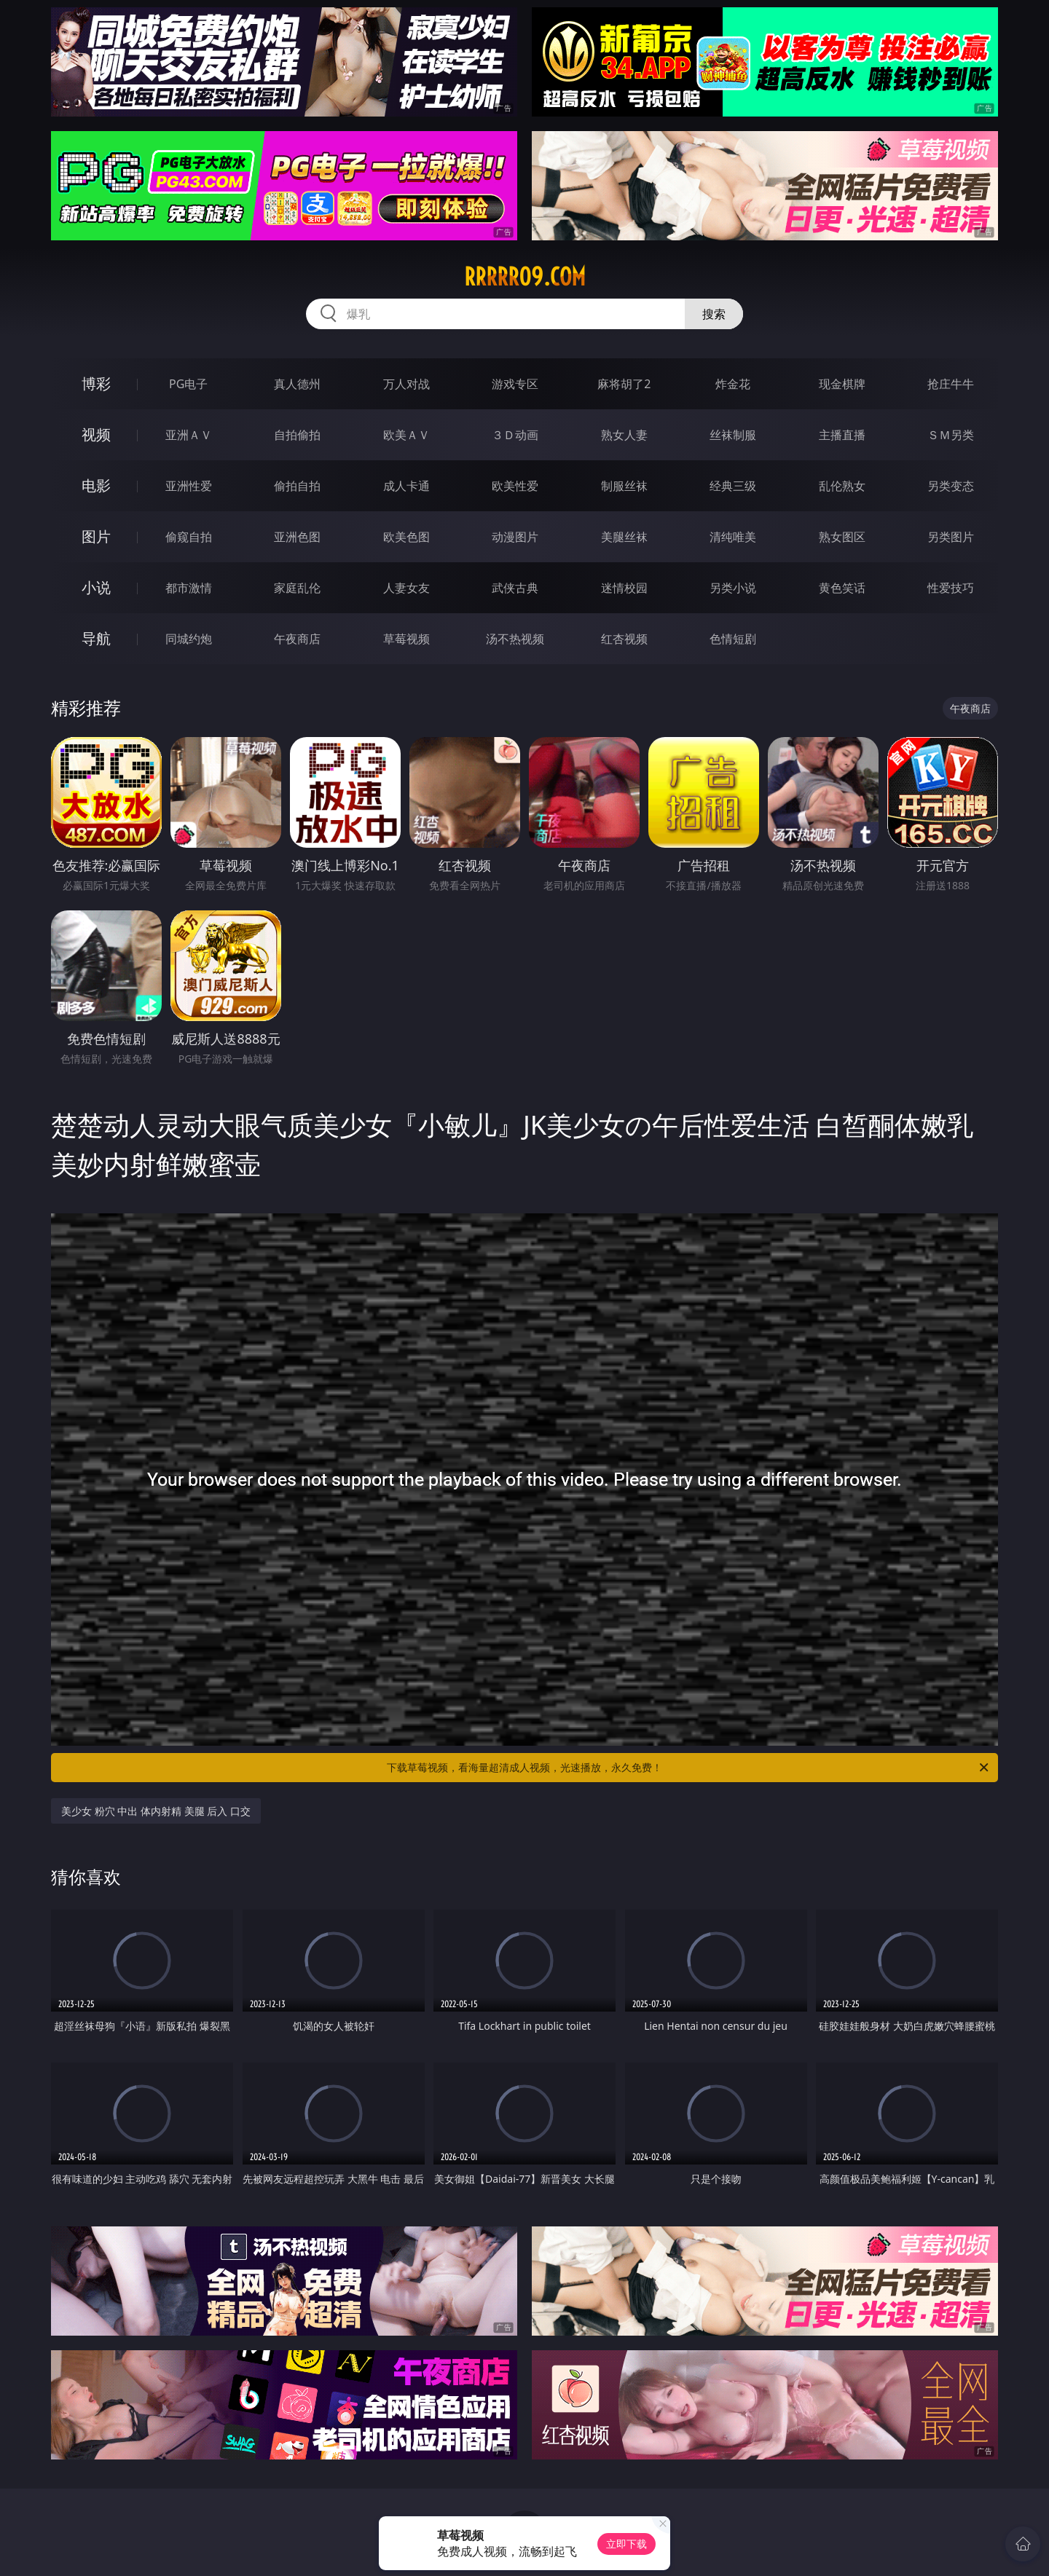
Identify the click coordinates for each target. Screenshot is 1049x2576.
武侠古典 (515, 588)
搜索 (714, 314)
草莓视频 (406, 639)
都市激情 (188, 588)
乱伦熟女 (842, 486)
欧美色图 (406, 537)
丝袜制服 (733, 435)
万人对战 (406, 384)
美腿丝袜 (624, 537)
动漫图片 (515, 537)
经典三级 (733, 486)
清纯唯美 (733, 537)
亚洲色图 (297, 537)
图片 (96, 536)
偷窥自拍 (188, 537)
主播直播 (842, 435)
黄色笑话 (842, 588)
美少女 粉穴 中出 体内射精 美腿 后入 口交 (156, 1811)
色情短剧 (733, 639)
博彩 (96, 383)
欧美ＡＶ (406, 435)
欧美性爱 (515, 486)
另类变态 (950, 486)
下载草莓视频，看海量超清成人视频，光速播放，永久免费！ (689, 1767)
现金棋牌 (842, 384)
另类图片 (950, 537)
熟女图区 (842, 537)
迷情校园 (624, 588)
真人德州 (297, 384)
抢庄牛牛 (950, 384)
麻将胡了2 (624, 384)
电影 (96, 485)
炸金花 (732, 384)
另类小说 (733, 588)
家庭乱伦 (297, 588)
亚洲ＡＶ (188, 435)
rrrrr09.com (525, 276)
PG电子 (188, 384)
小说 (96, 587)
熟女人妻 (624, 435)
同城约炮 (188, 639)
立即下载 (626, 2544)
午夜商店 (297, 639)
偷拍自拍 (297, 486)
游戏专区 (515, 384)
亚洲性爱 (188, 486)
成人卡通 (406, 486)
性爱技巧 (950, 588)
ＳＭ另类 (950, 435)
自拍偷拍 (297, 435)
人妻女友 (406, 588)
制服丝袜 (624, 486)
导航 (96, 638)
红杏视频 (624, 639)
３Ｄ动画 (515, 435)
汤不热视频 (515, 639)
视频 (96, 434)
